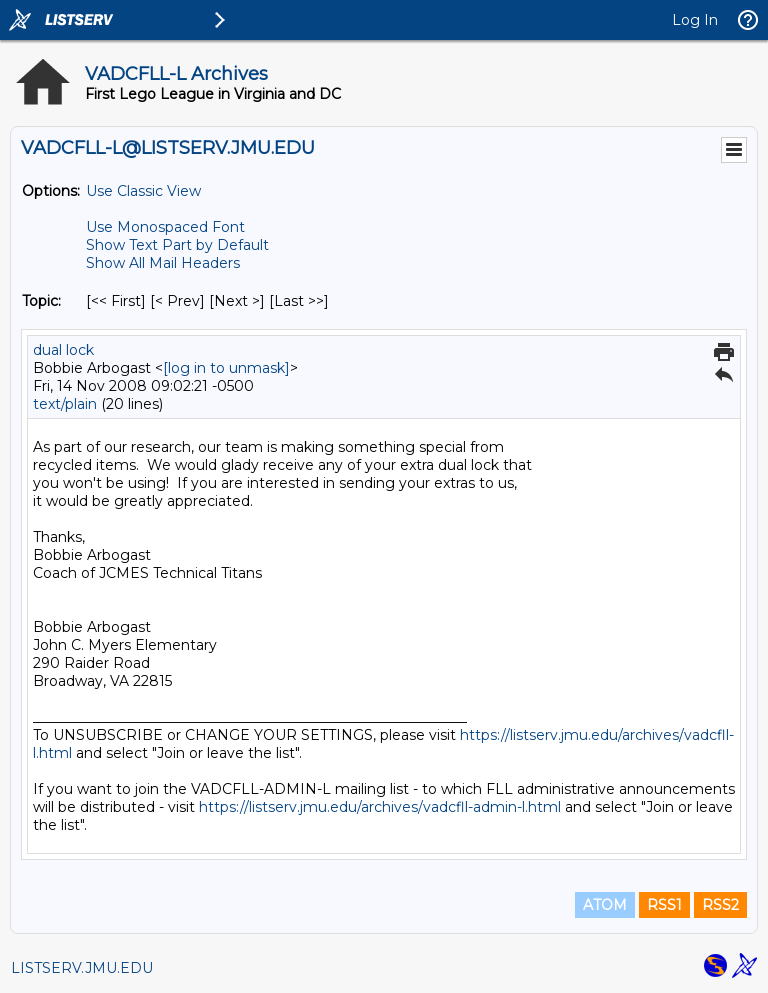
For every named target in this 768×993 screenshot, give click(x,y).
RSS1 (664, 905)
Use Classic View (143, 191)
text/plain (65, 404)
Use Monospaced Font (165, 227)
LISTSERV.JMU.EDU (82, 968)
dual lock (63, 350)
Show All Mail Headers (163, 263)
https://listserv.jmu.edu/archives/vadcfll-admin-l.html (380, 807)
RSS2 (720, 905)
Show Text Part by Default (177, 245)
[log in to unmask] (226, 368)
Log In (695, 20)
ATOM (605, 905)
